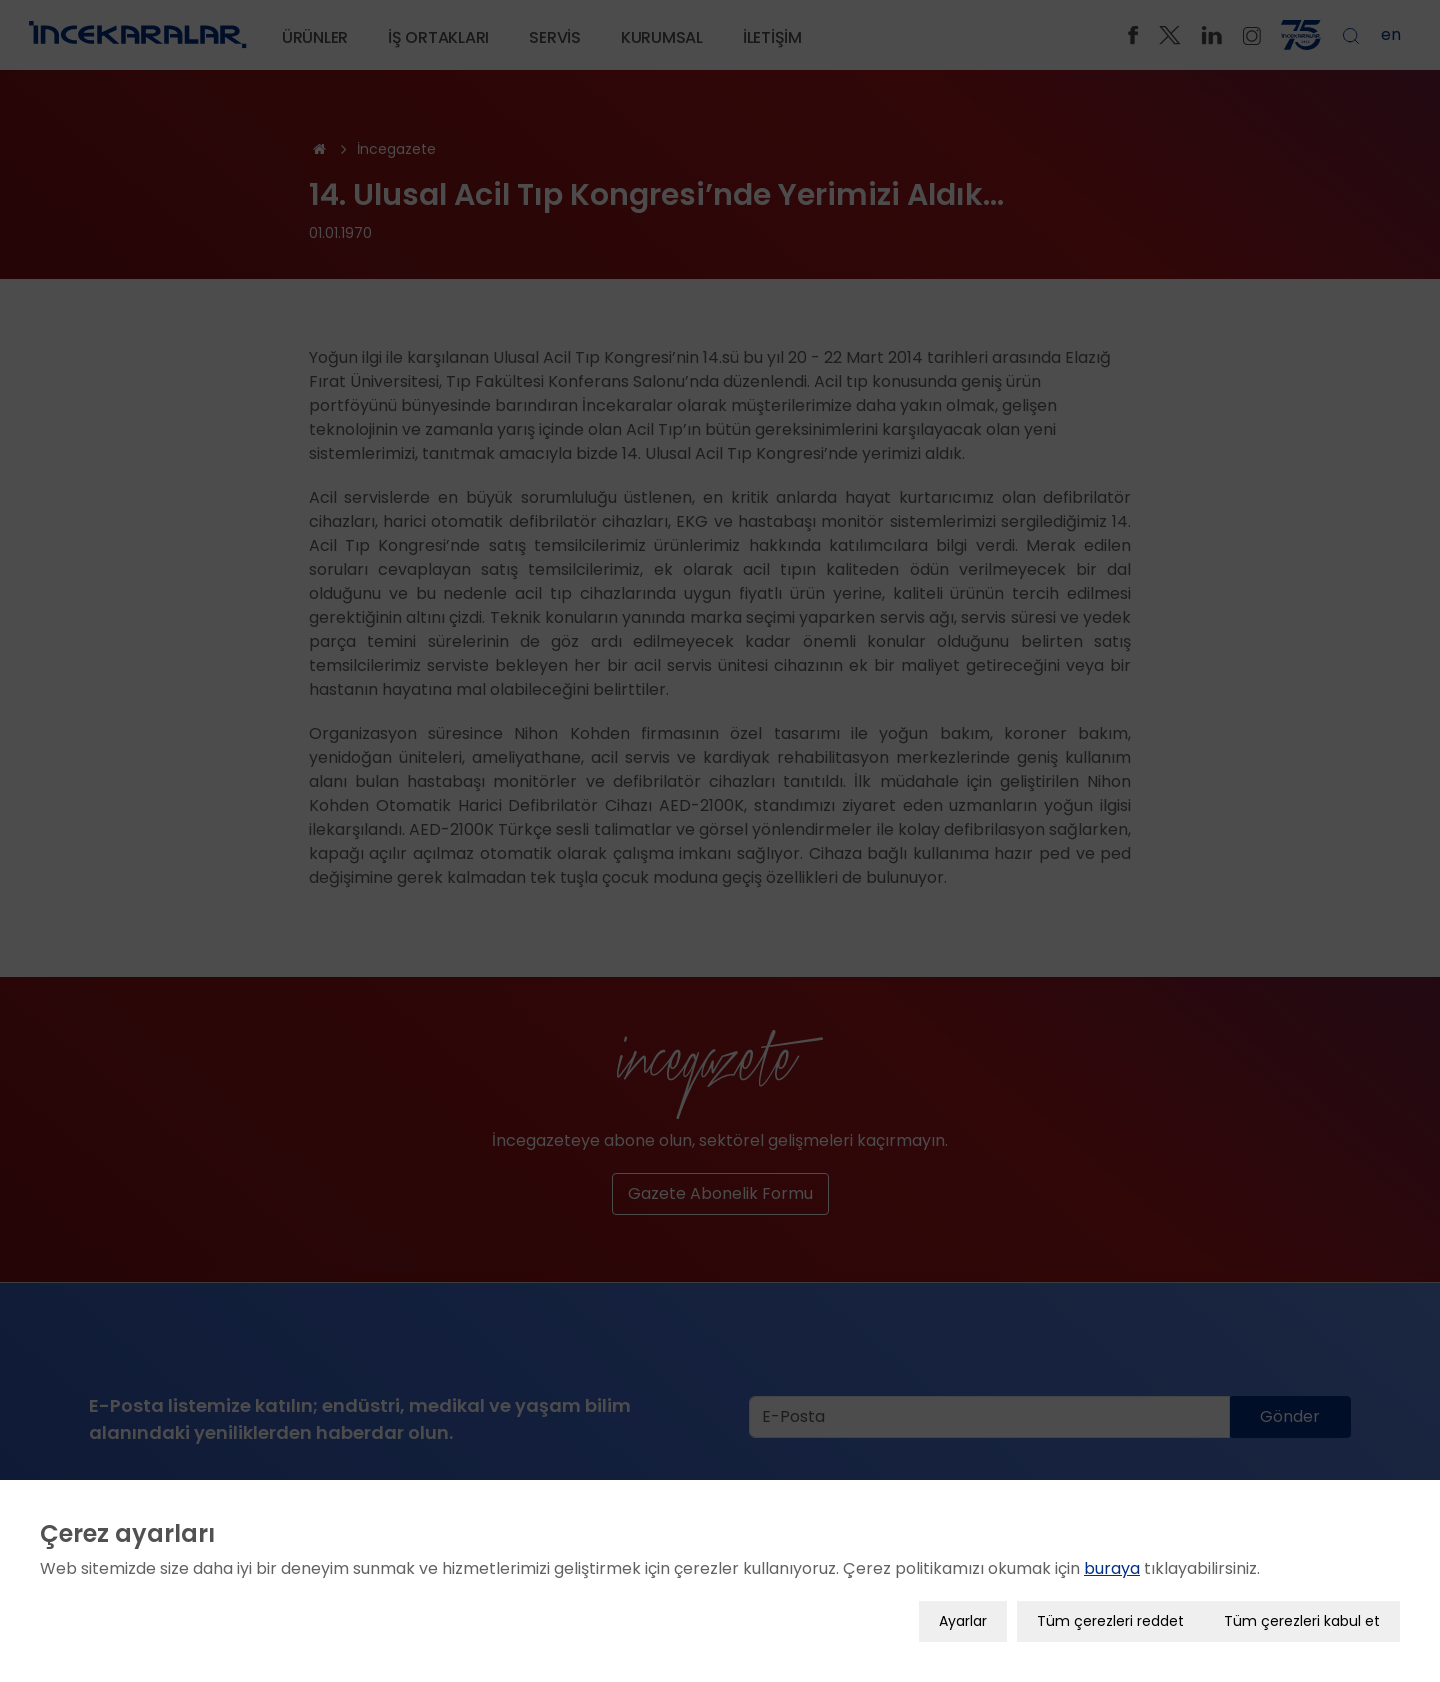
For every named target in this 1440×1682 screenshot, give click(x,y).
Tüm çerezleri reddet (1110, 1621)
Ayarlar (963, 1621)
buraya (1112, 1568)
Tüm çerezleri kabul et (1302, 1621)
